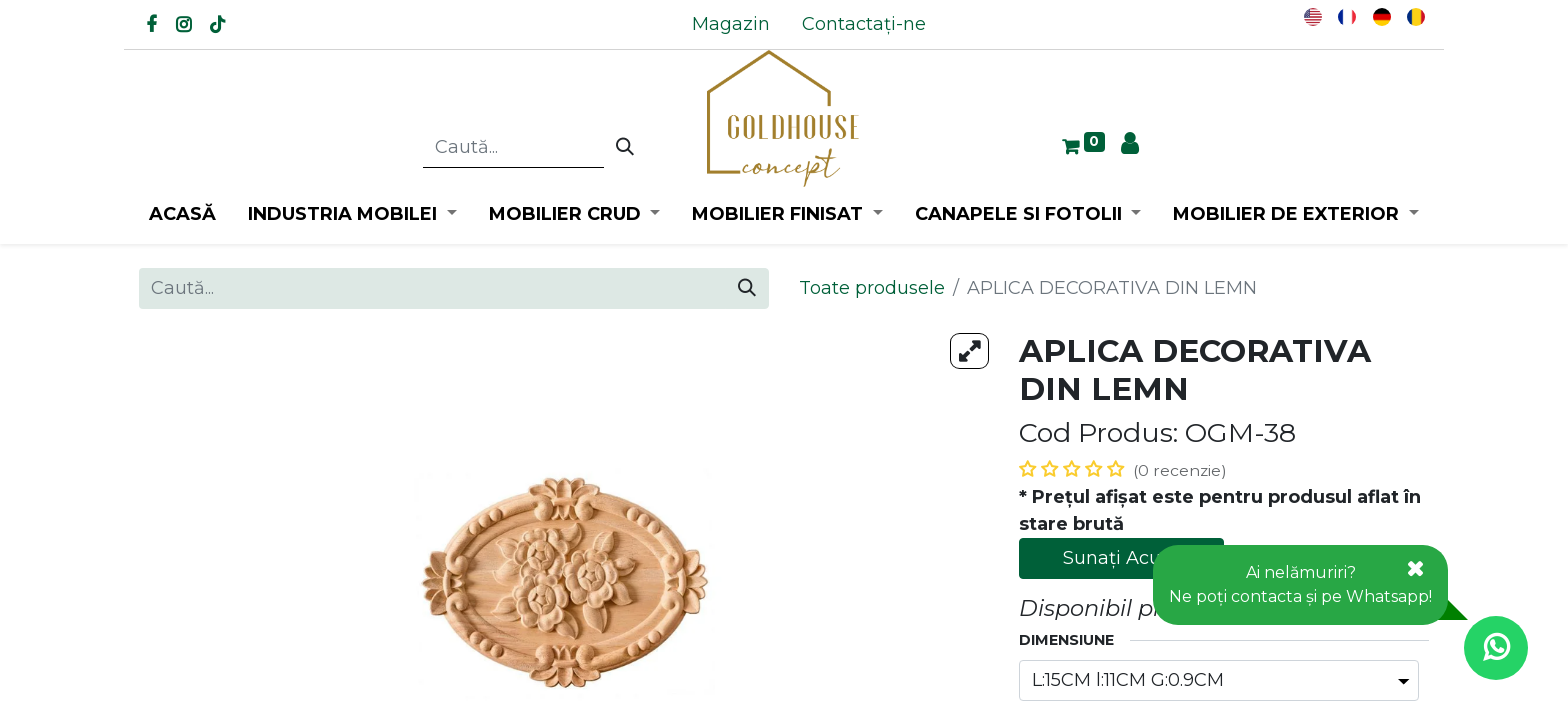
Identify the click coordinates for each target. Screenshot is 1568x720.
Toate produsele (872, 288)
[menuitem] (731, 24)
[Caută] (625, 148)
